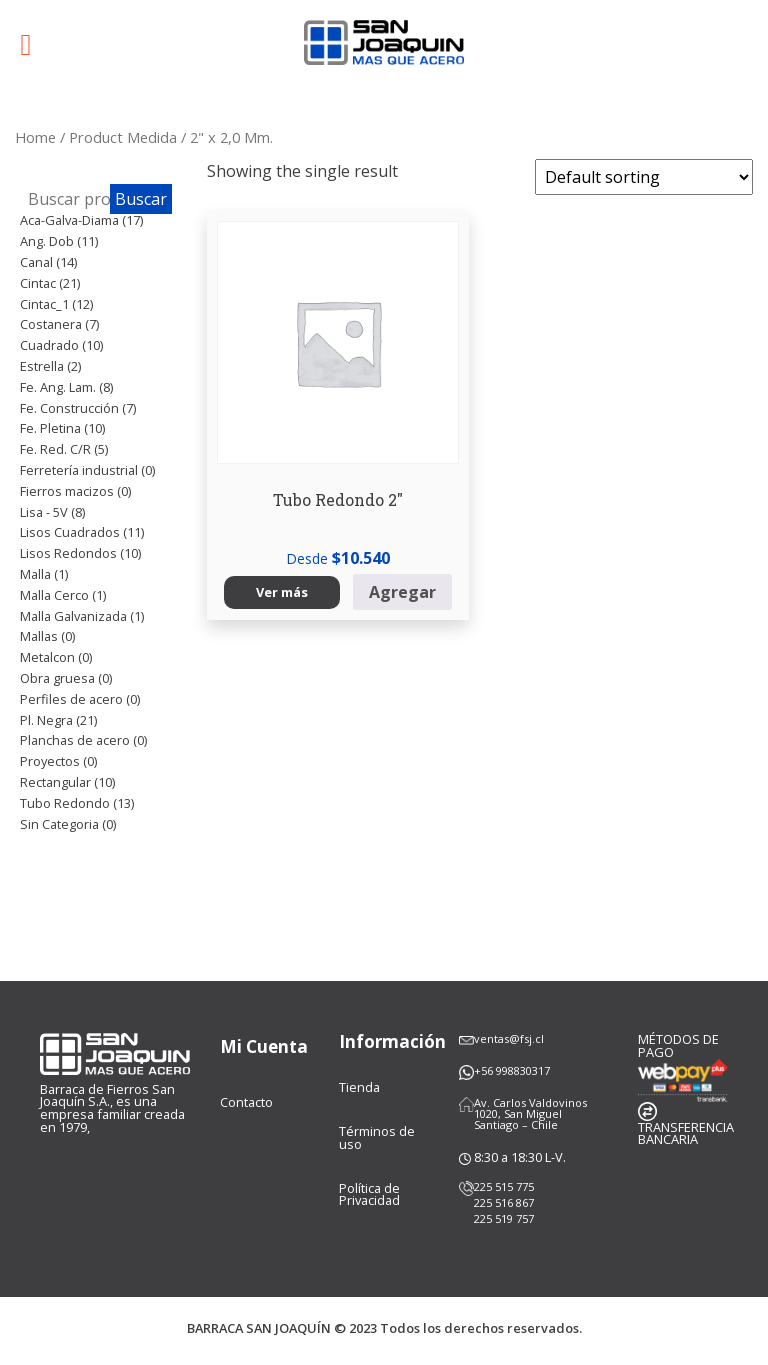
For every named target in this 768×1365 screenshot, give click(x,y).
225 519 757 (504, 1218)
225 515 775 (504, 1186)
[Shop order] (644, 177)
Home (35, 137)
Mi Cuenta (264, 1046)
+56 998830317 (512, 1070)
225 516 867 (504, 1202)
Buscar (141, 199)
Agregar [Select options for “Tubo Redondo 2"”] (402, 592)
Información (392, 1041)
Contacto (246, 1102)
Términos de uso (377, 1137)
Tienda (359, 1087)
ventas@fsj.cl (509, 1038)
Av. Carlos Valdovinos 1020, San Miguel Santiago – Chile (530, 1113)
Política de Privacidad (369, 1194)
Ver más (282, 592)
